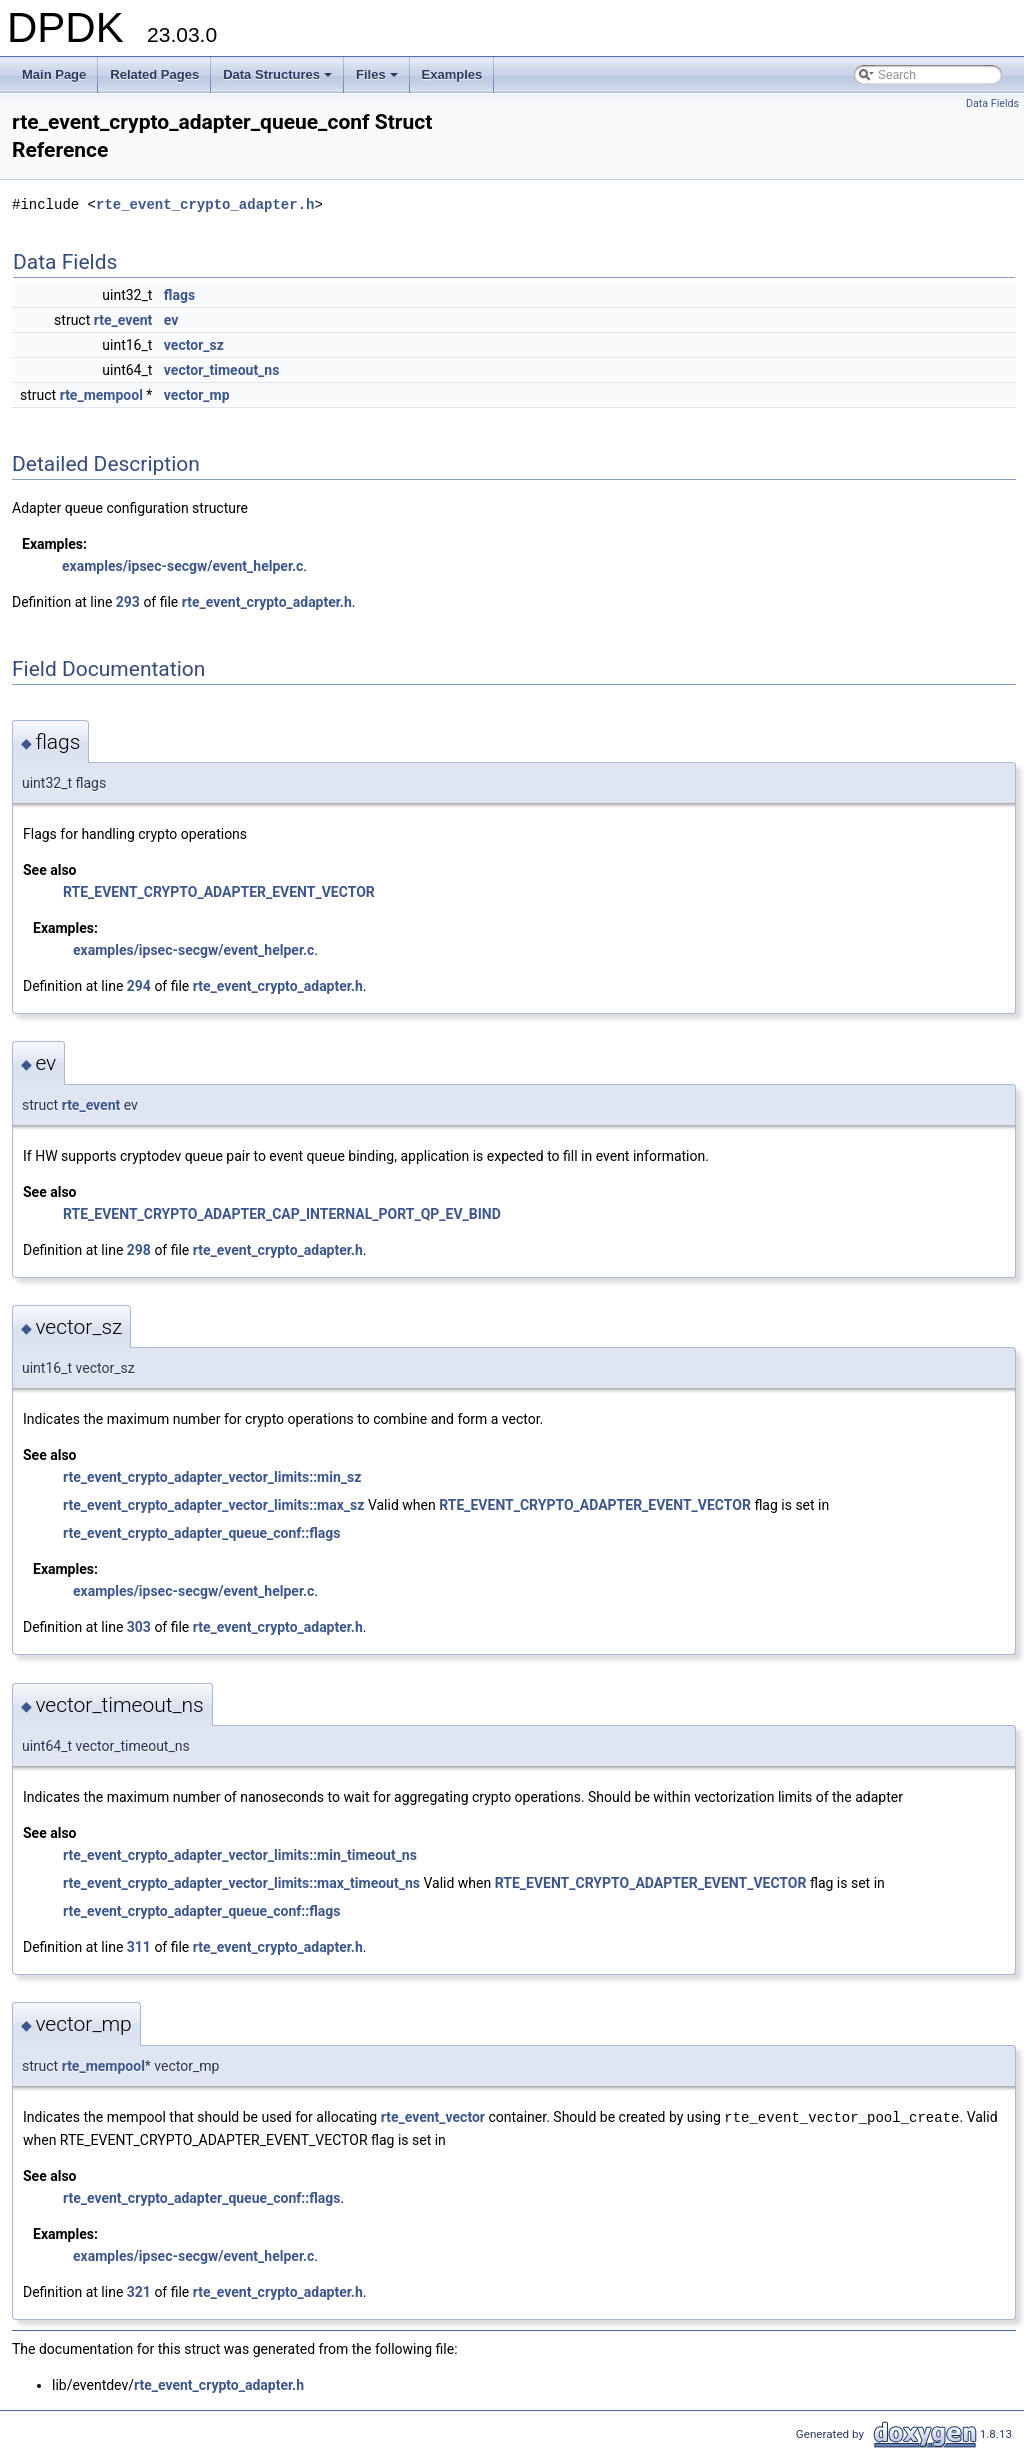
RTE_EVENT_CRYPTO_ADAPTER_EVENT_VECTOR (219, 892)
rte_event (123, 320)
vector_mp (197, 395)
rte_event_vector (433, 2117)
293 (128, 602)
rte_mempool (101, 395)
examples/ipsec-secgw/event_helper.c (182, 566)
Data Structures (279, 80)
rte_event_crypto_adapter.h (205, 204)
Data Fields (992, 103)
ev (171, 320)
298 (139, 1250)
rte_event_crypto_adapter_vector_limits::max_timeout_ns (241, 1883)
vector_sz (194, 345)
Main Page (54, 74)
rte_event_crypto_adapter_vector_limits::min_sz (212, 1477)
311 (139, 1947)
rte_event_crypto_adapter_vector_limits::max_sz (213, 1505)
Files (378, 80)
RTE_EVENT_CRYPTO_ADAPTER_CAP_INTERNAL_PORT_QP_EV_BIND (282, 1214)
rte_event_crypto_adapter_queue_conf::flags (202, 1533)
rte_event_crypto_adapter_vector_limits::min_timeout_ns (240, 1855)
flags (179, 295)
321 (139, 2291)
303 (139, 1627)
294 (139, 986)
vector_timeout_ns (222, 370)
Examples (452, 74)
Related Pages (154, 74)
